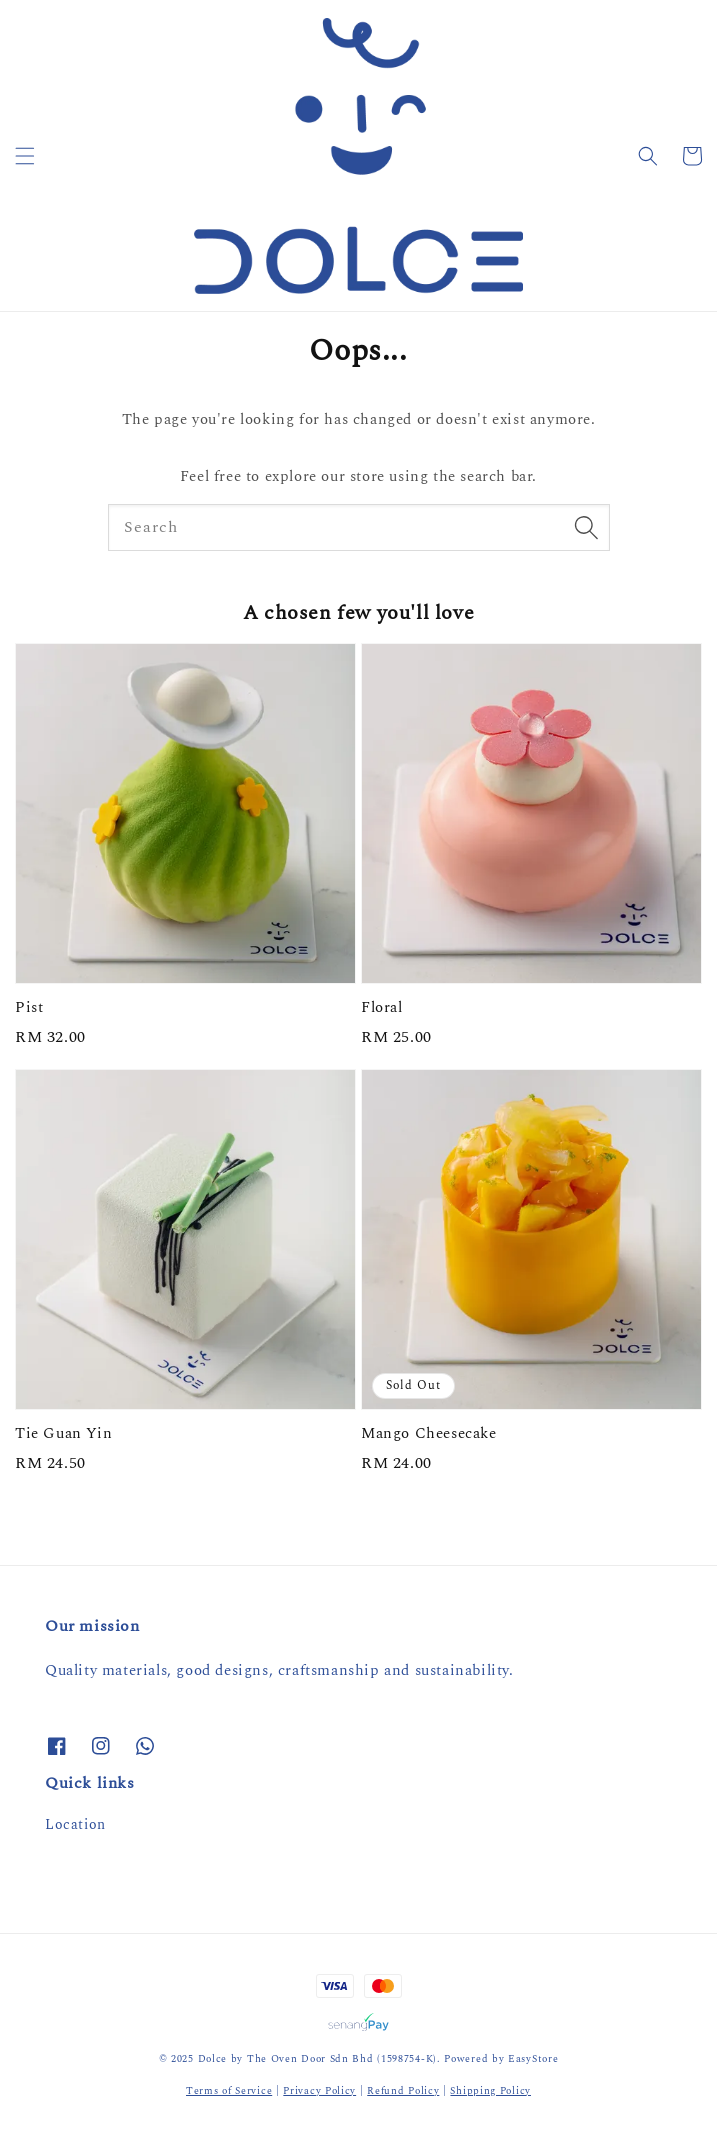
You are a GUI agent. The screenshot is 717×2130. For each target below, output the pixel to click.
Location (75, 1824)
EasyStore (533, 2059)
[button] (25, 156)
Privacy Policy (319, 2091)
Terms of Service (229, 2091)
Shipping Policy (490, 2091)
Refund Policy (403, 2091)
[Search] (587, 527)
